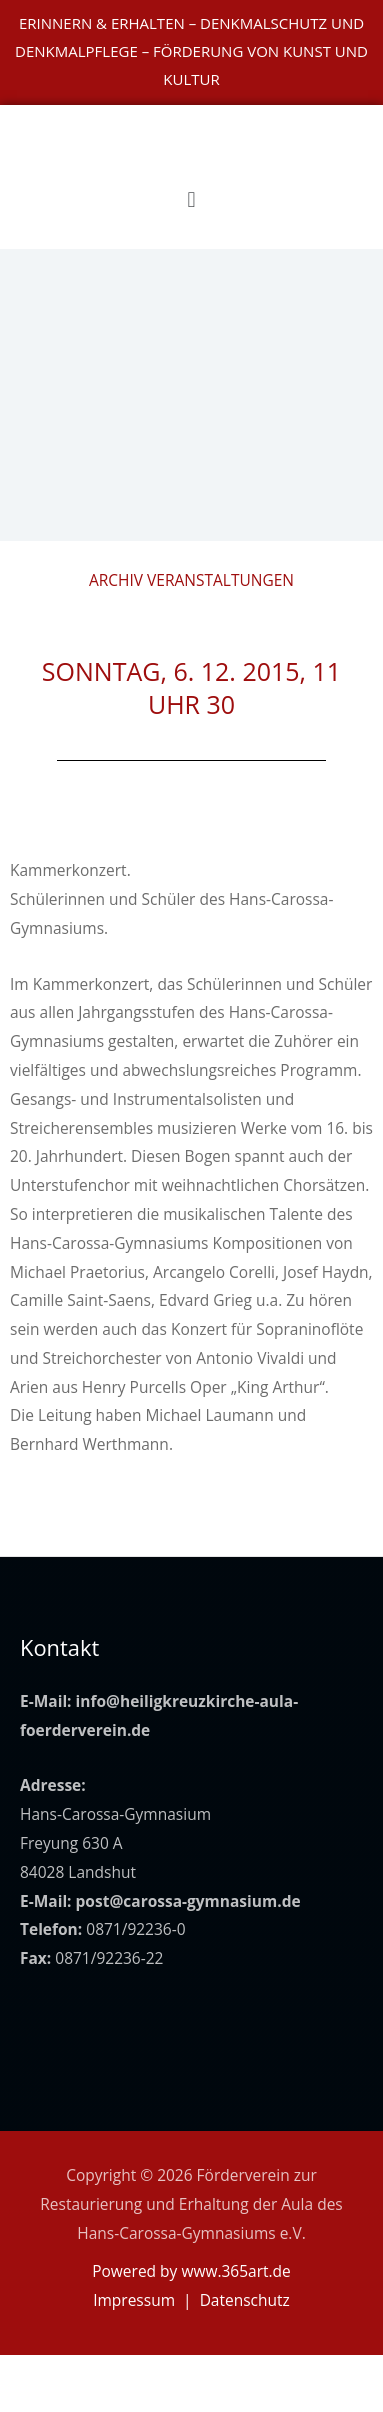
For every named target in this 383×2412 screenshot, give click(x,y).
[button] (191, 198)
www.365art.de (235, 2271)
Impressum (134, 2300)
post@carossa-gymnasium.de (188, 1901)
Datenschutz (245, 2300)
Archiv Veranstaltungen (191, 580)
